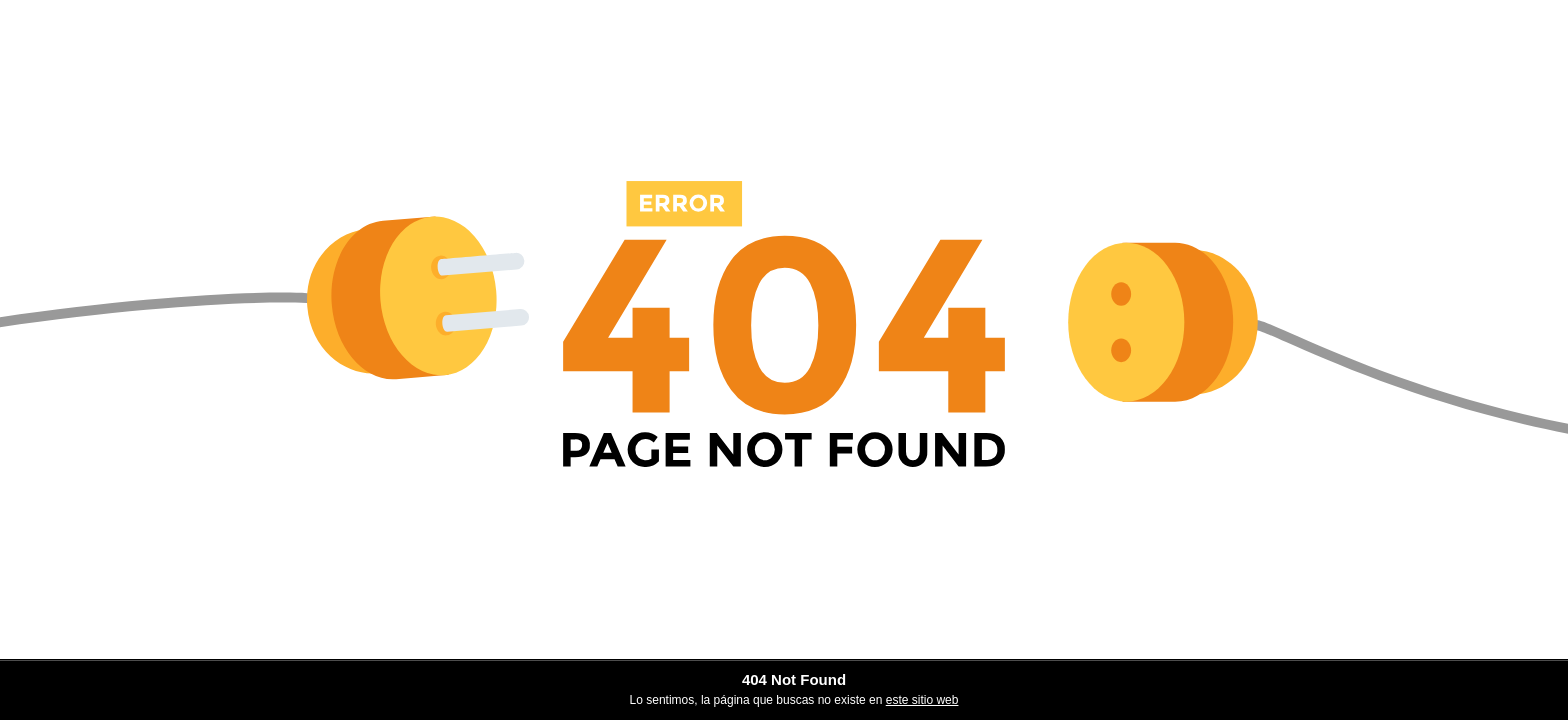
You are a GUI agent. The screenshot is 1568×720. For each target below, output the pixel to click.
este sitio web (922, 700)
